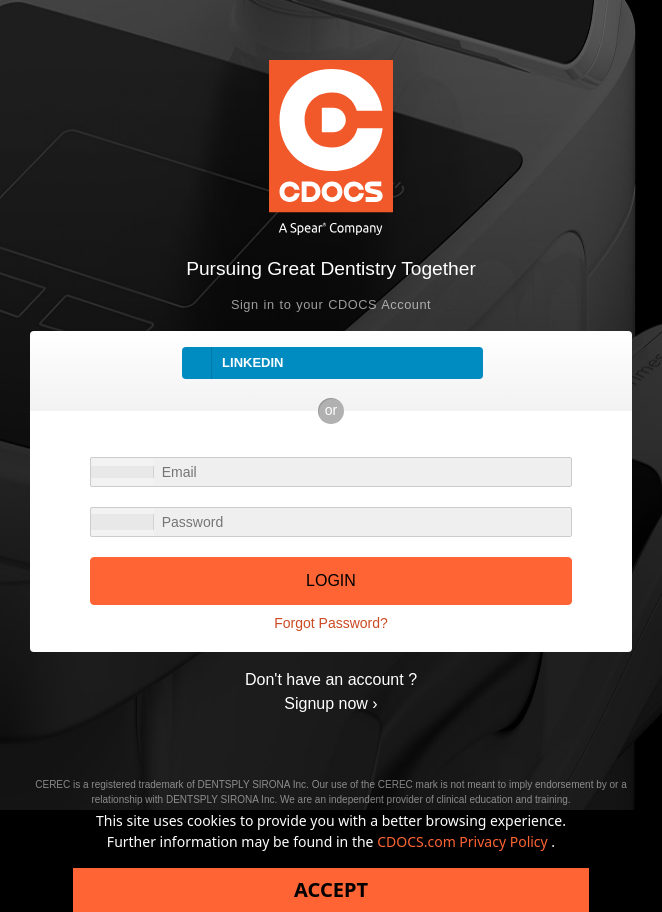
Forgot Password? (331, 623)
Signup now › (330, 703)
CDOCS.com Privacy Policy (464, 841)
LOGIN (331, 580)
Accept (331, 889)
